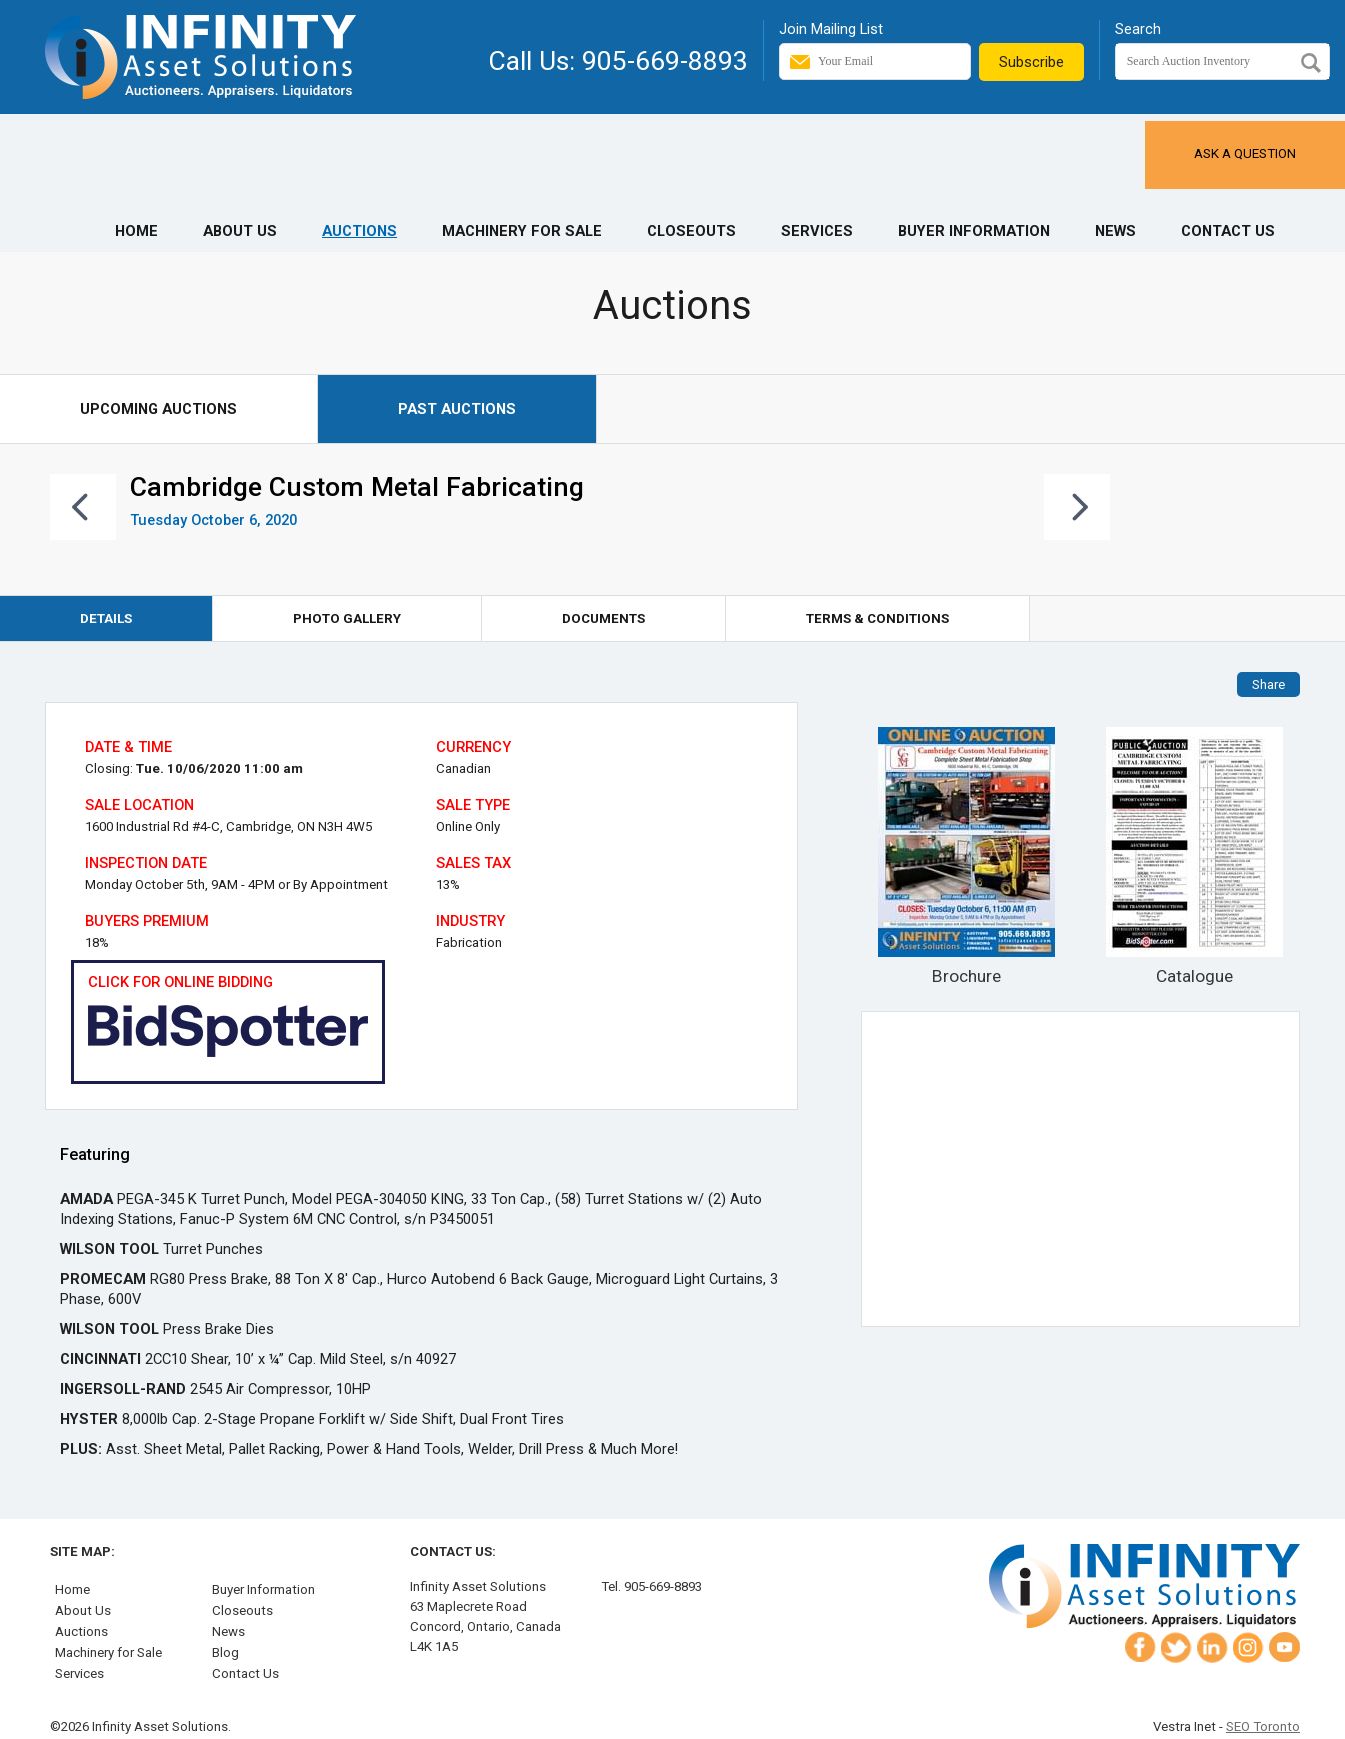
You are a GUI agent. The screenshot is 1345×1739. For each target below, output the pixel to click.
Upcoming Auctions (158, 409)
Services (817, 231)
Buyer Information (974, 231)
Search (1138, 29)
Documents (603, 618)
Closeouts (691, 231)
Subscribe (1031, 62)
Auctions (359, 231)
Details (106, 618)
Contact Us (1228, 231)
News (1115, 231)
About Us (240, 231)
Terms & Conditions (877, 618)
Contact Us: (453, 1551)
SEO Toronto (1263, 1726)
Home (136, 231)
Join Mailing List (831, 29)
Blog (225, 1652)
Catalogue (1194, 856)
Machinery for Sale (522, 231)
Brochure (966, 856)
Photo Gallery (347, 618)
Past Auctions (457, 409)
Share (1268, 684)
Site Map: (82, 1551)
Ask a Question (1245, 153)
